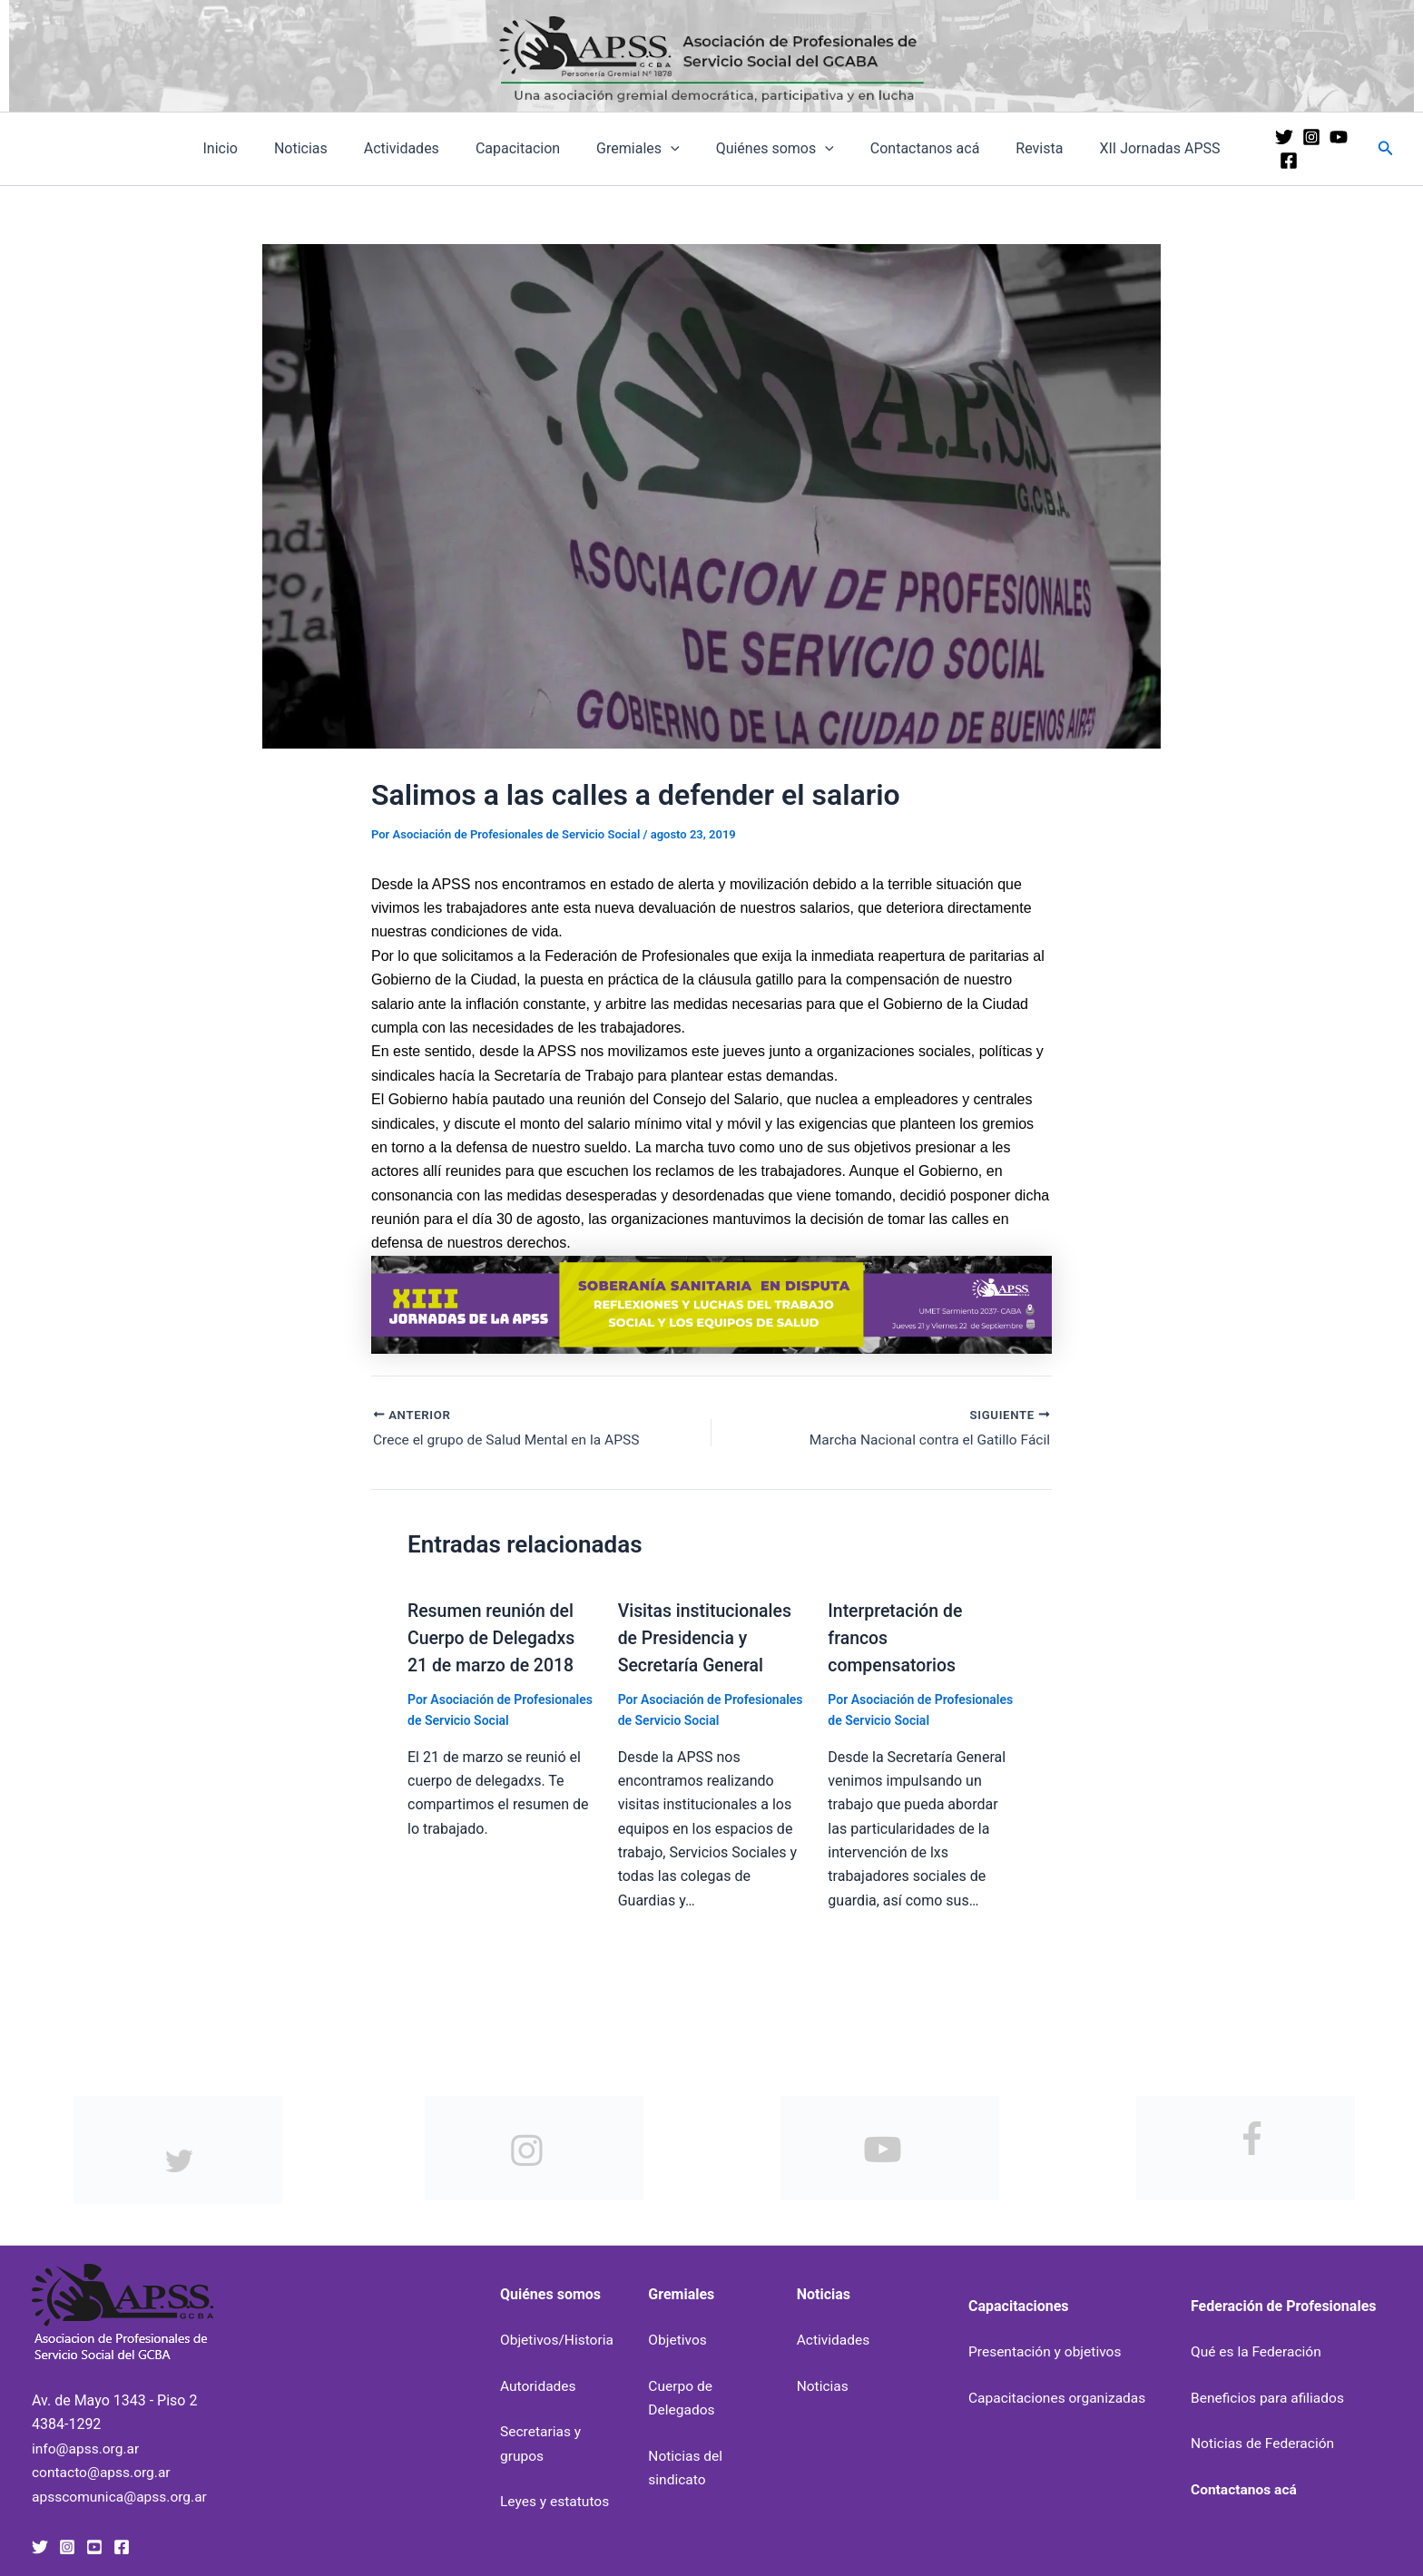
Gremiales (638, 149)
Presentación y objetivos (1047, 2351)
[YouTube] (1323, 149)
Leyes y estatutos (556, 2501)
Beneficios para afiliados (1270, 2397)
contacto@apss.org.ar (103, 2472)
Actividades (416, 148)
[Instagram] (1296, 149)
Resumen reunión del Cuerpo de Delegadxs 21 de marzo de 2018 (493, 1639)
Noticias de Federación (1265, 2443)
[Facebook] (1350, 149)
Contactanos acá (911, 148)
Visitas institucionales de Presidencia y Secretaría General (707, 1639)
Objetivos (678, 2339)
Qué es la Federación (1258, 2351)
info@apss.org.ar (87, 2447)
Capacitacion (525, 148)
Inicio (248, 148)
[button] (1386, 148)
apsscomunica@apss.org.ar (122, 2495)
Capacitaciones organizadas (1059, 2397)
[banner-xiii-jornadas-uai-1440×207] (711, 1303)
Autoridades (539, 2385)
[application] (671, 149)
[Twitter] (1269, 149)
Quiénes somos (768, 149)
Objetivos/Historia (558, 2339)
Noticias (322, 148)
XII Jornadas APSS (1130, 148)
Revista (1017, 148)
